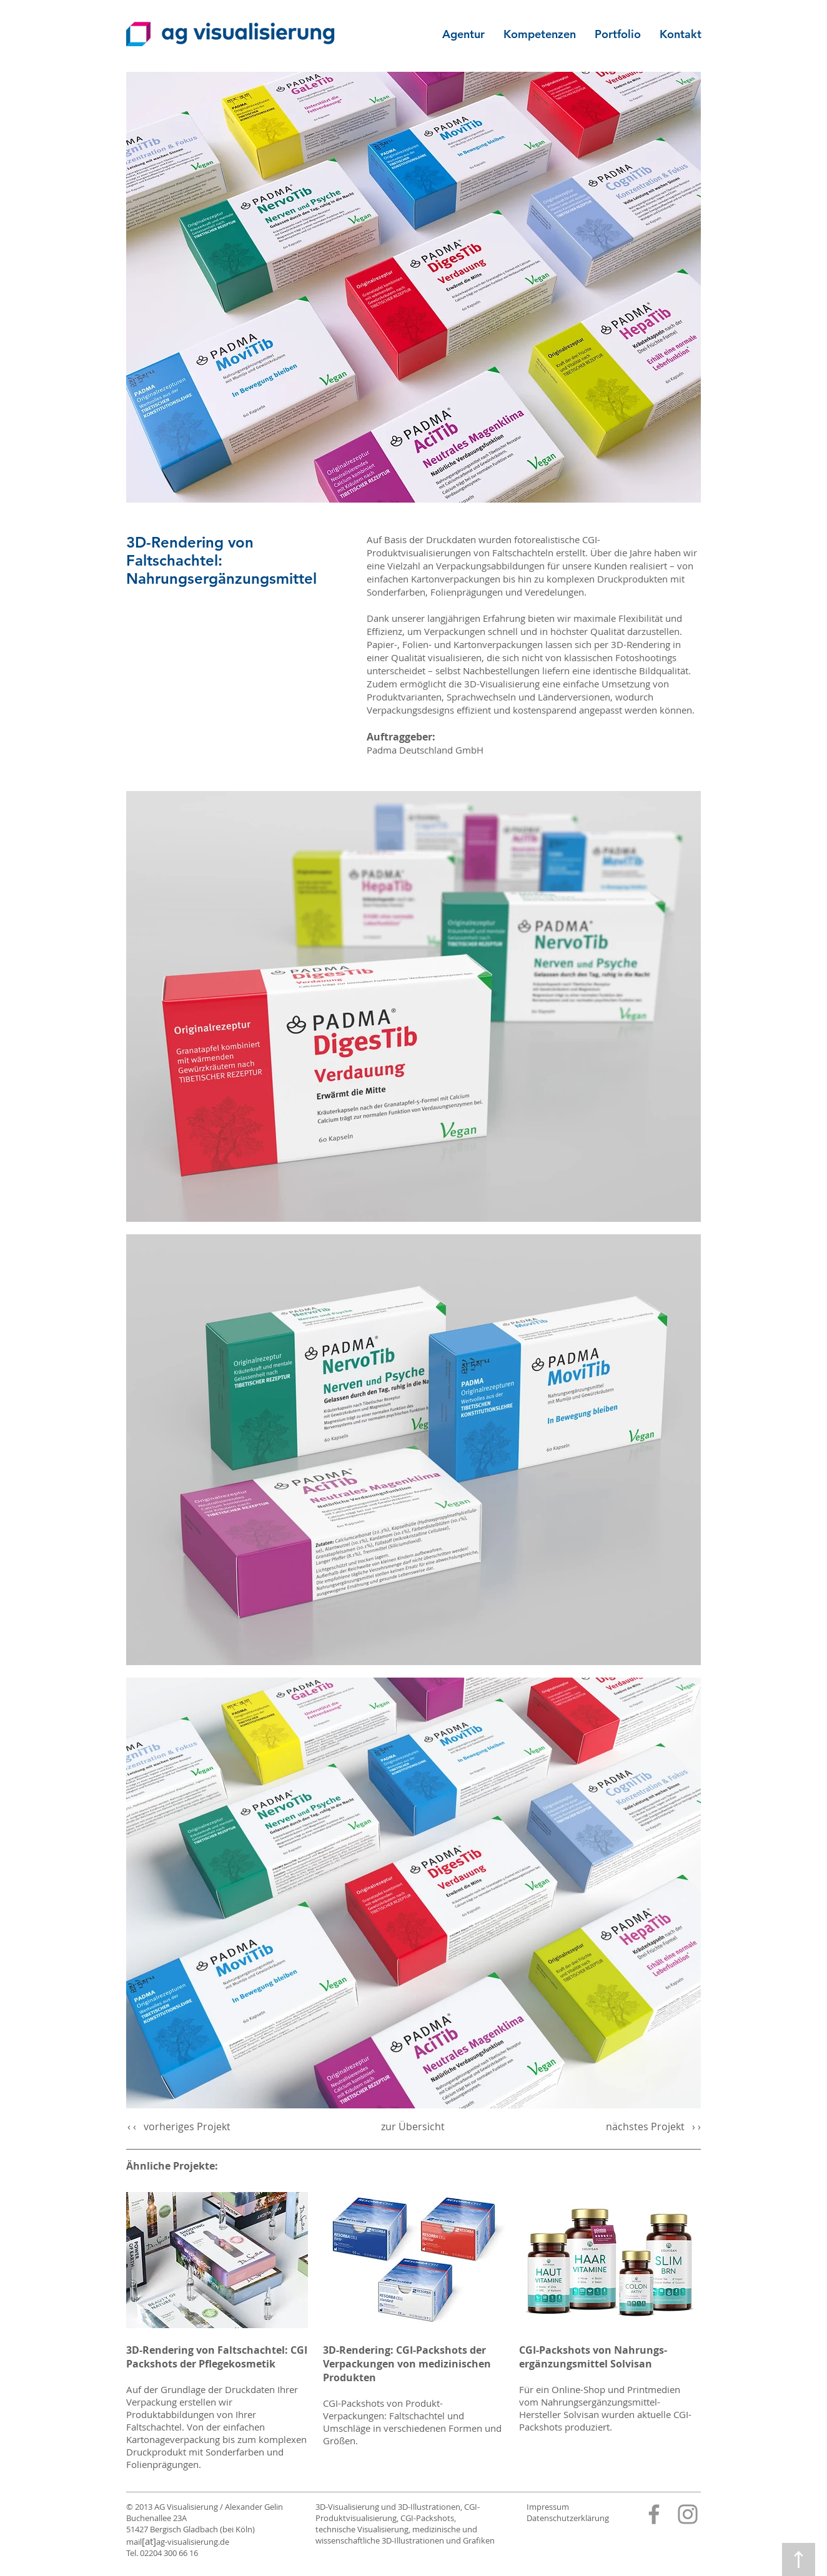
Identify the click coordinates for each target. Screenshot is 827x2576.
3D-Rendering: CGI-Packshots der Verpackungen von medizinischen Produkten (407, 2363)
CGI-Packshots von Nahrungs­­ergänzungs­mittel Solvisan (593, 2357)
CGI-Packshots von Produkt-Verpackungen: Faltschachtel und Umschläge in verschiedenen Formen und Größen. (412, 2422)
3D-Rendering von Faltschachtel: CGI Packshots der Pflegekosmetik (216, 2357)
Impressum (548, 2506)
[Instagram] (688, 2514)
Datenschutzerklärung (568, 2518)
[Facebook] (654, 2514)
